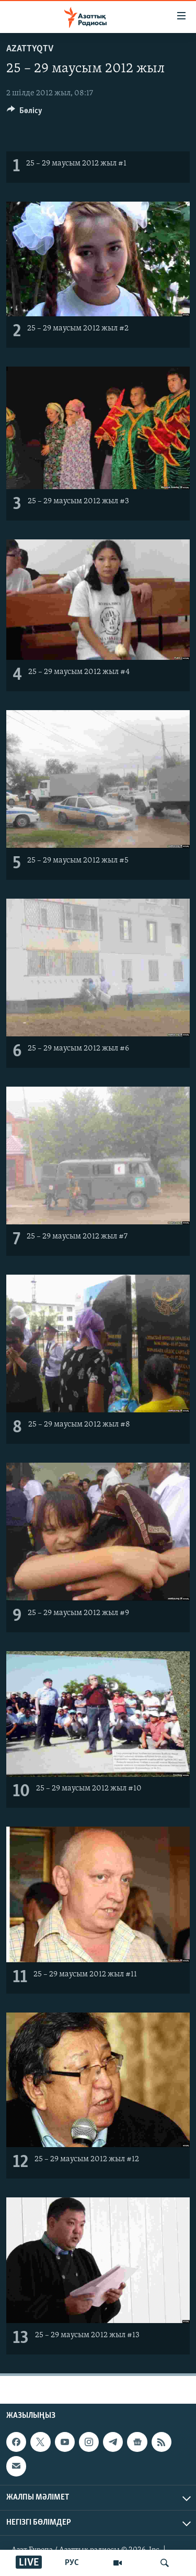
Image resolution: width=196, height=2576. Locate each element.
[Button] (24, 113)
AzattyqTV (29, 49)
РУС (72, 2563)
